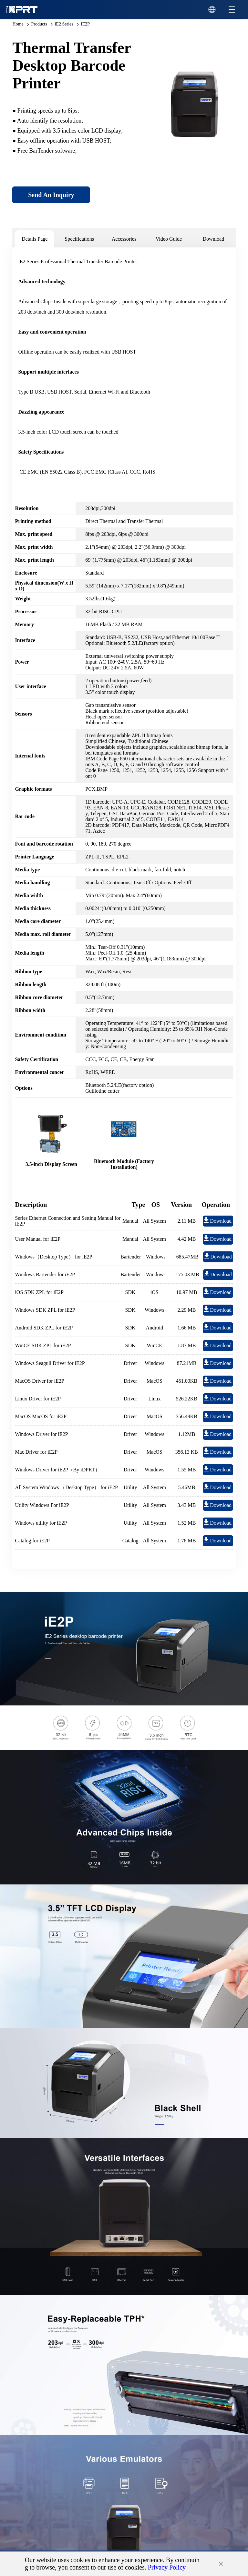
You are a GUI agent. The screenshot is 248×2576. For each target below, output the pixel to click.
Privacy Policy (167, 2567)
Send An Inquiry (51, 194)
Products (39, 24)
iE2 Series (64, 24)
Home (17, 24)
